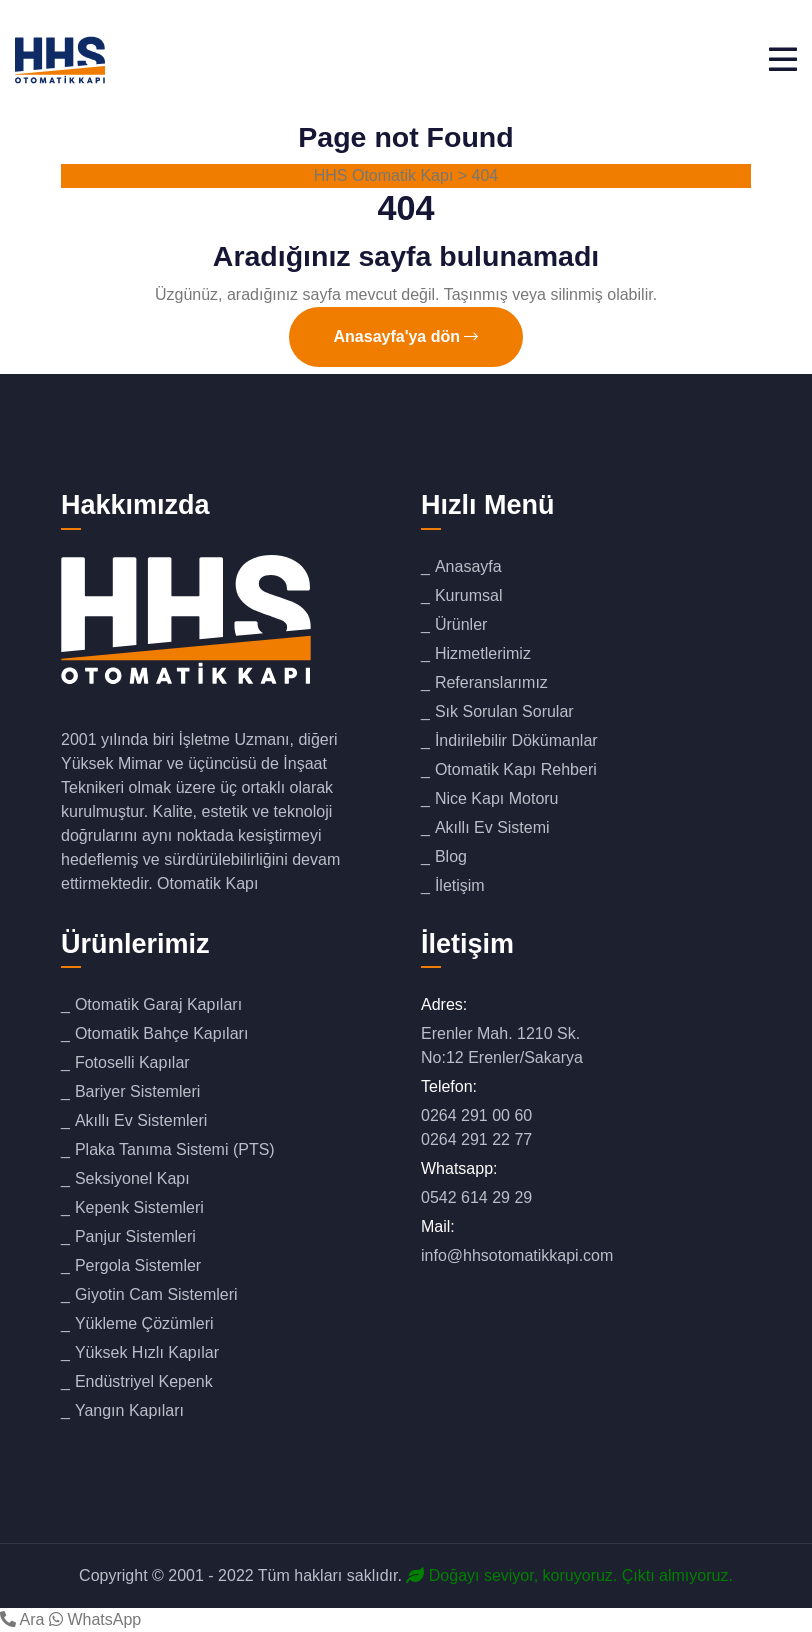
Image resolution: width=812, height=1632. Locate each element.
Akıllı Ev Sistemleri (141, 1120)
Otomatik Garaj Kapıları (158, 1004)
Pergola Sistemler (138, 1265)
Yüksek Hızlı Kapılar (147, 1352)
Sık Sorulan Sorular (504, 711)
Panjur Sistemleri (135, 1236)
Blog (451, 856)
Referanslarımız (491, 682)
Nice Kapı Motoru (497, 798)
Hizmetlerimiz (483, 653)
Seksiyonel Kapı (132, 1178)
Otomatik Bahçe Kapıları (161, 1033)
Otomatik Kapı (207, 883)
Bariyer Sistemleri (137, 1091)
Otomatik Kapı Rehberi (516, 769)
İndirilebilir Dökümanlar (516, 740)
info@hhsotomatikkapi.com (517, 1255)
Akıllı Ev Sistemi (492, 827)
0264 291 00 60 (476, 1115)
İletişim (460, 885)
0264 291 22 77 (476, 1139)
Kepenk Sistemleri (139, 1207)
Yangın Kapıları (129, 1410)
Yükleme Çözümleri (144, 1323)
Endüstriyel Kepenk (144, 1381)
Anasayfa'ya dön (406, 336)
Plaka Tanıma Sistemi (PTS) (175, 1149)
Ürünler (461, 624)
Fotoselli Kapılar (132, 1062)
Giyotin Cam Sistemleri (156, 1294)
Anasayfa (468, 566)
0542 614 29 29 (476, 1197)
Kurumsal (469, 595)
